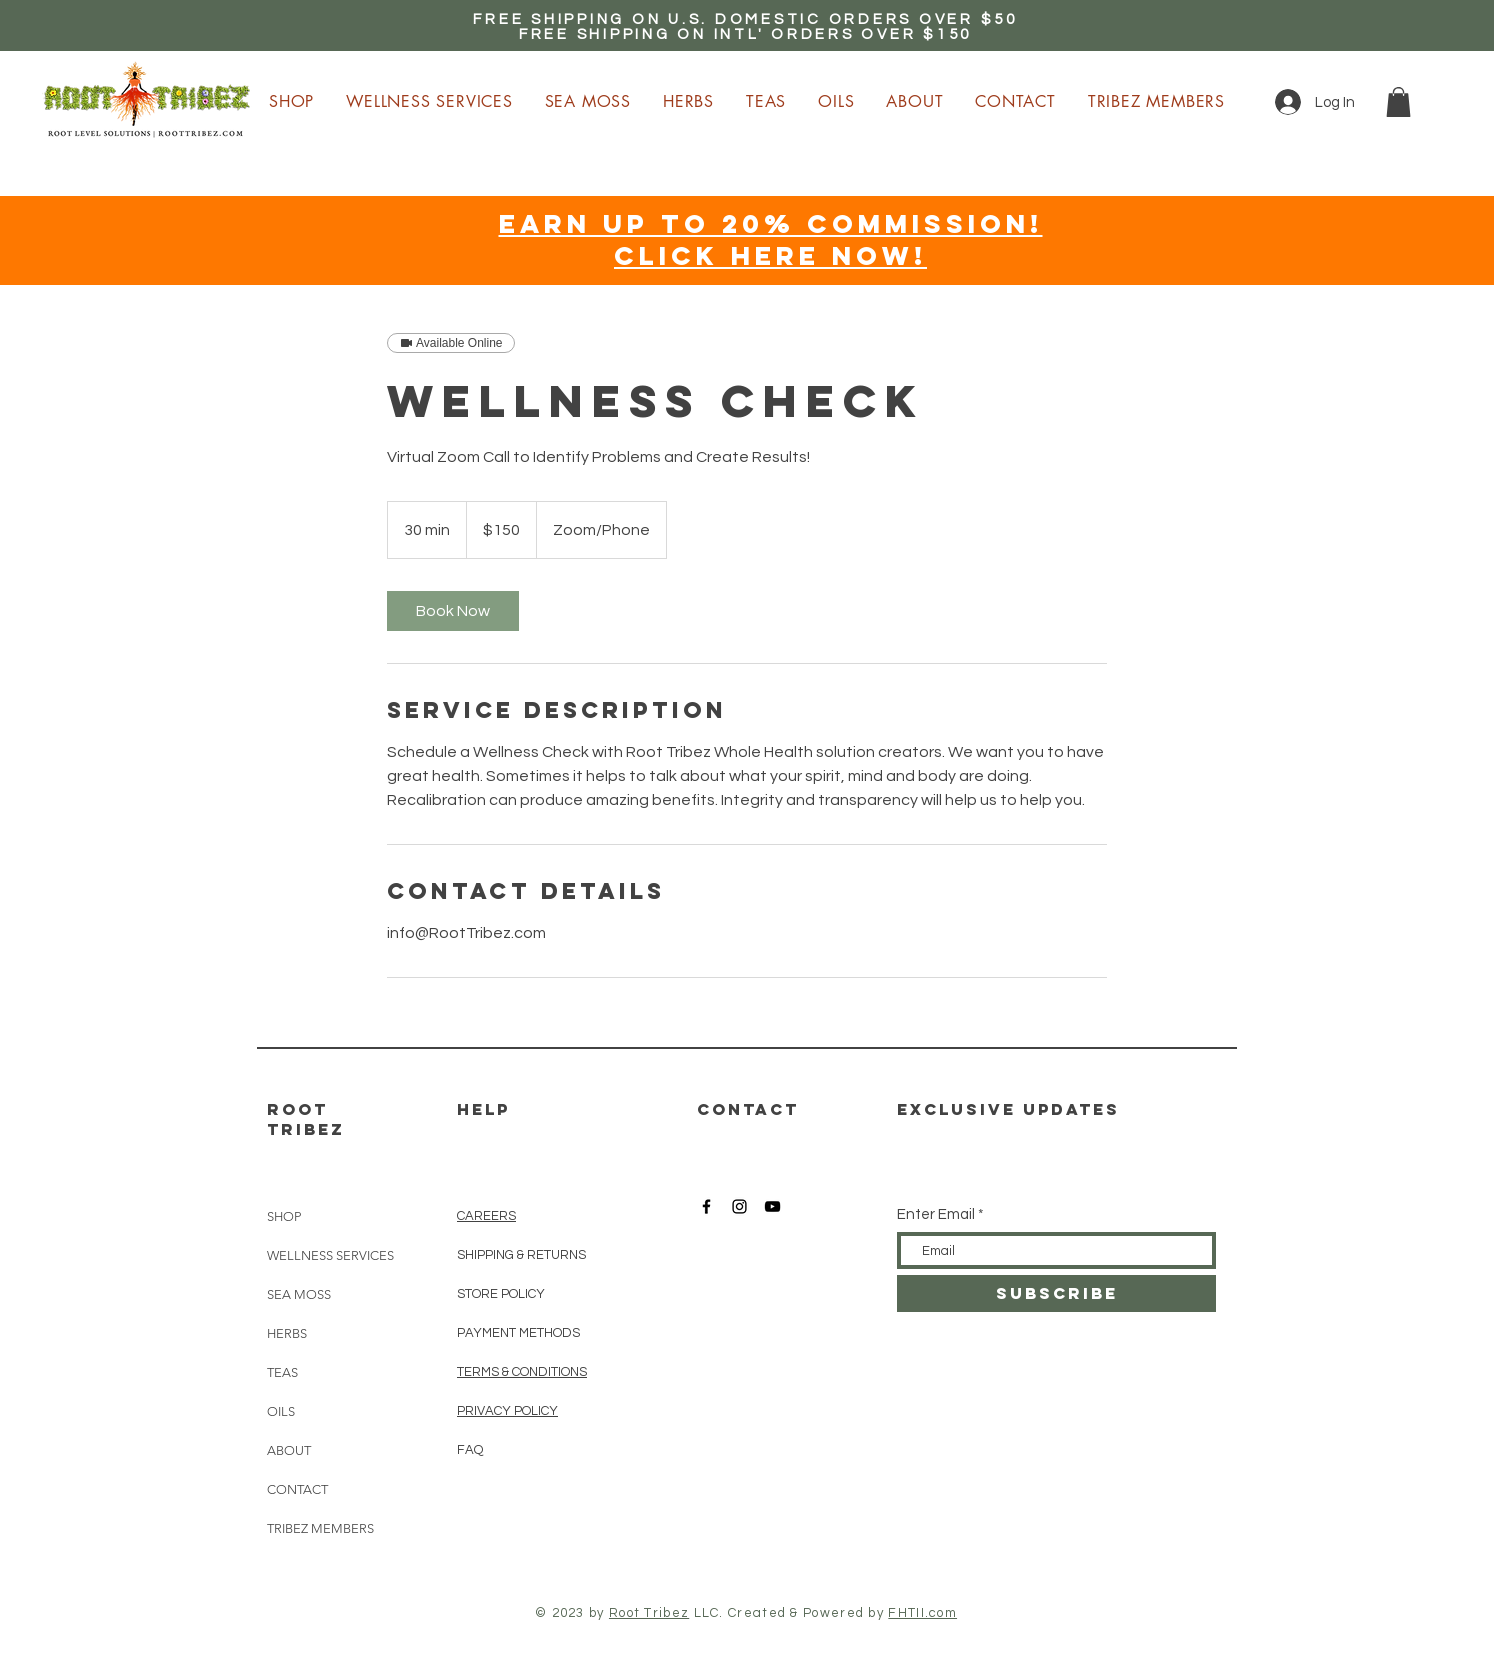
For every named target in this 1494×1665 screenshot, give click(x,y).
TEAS (282, 1372)
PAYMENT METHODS (518, 1333)
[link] (453, 611)
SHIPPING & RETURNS (521, 1255)
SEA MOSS (299, 1294)
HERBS (287, 1333)
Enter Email (936, 1214)
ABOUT (289, 1450)
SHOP (284, 1216)
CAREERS (486, 1216)
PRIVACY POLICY (507, 1411)
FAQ (470, 1450)
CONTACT (297, 1489)
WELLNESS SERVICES (330, 1255)
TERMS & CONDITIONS (522, 1372)
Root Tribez (649, 1613)
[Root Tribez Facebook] (706, 1206)
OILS (281, 1411)
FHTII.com (922, 1613)
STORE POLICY (502, 1294)
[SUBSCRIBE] (1056, 1293)
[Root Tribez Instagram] (739, 1206)
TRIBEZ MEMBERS (320, 1528)
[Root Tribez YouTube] (772, 1206)
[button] (1398, 102)
